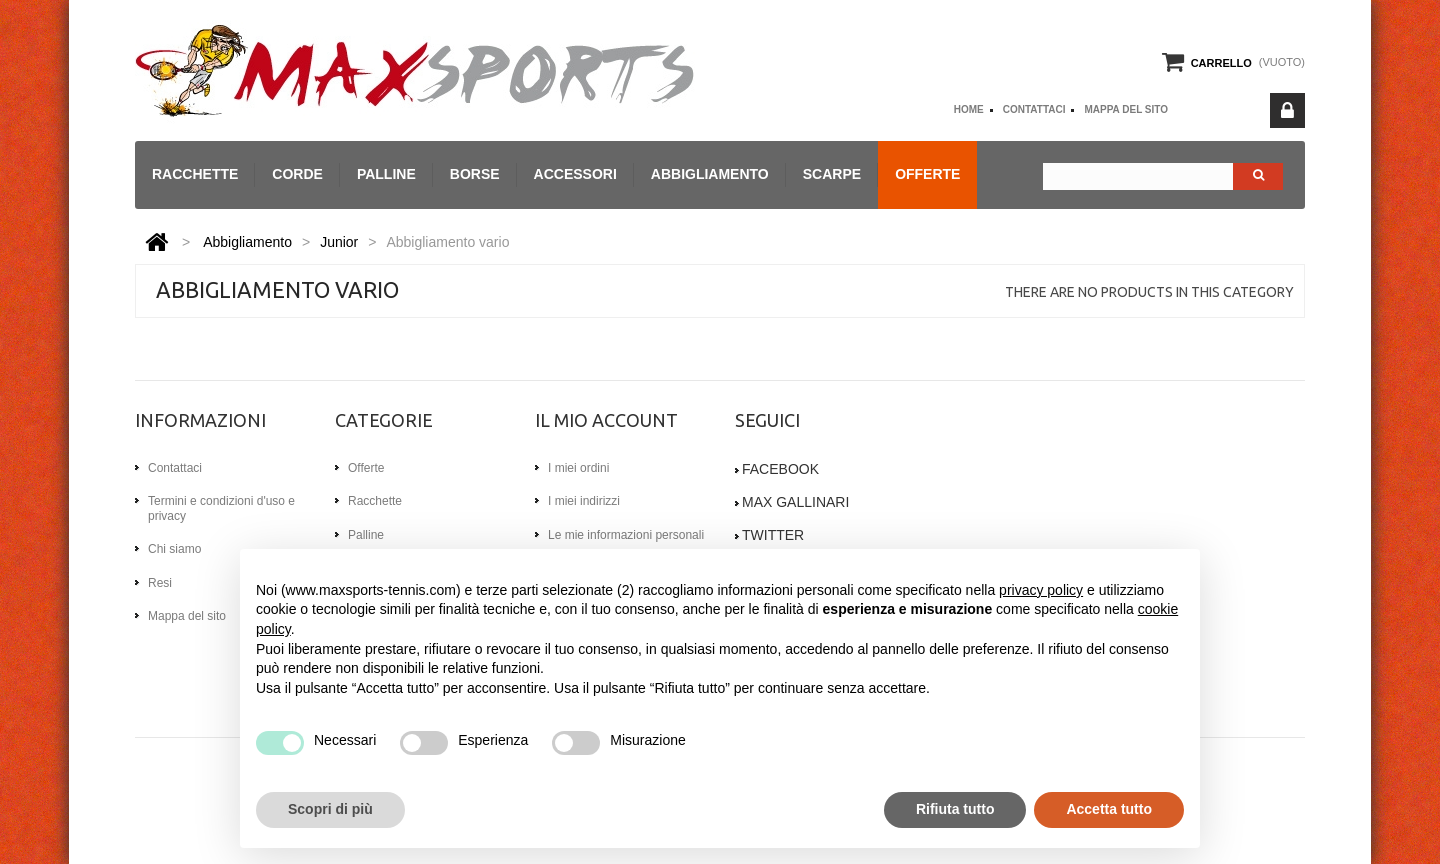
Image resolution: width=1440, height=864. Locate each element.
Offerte (927, 174)
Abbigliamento (710, 174)
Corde (297, 174)
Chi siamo (174, 549)
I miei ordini (578, 468)
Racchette (195, 174)
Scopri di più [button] (330, 809)
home (969, 109)
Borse (475, 174)
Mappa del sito (1126, 109)
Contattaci (1034, 109)
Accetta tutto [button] (1109, 809)
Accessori (575, 174)
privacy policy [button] (1041, 590)
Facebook (780, 469)
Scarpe (832, 174)
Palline (386, 174)
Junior (339, 242)
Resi (160, 583)
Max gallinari (795, 502)
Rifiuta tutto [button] (955, 809)
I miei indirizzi (584, 501)
